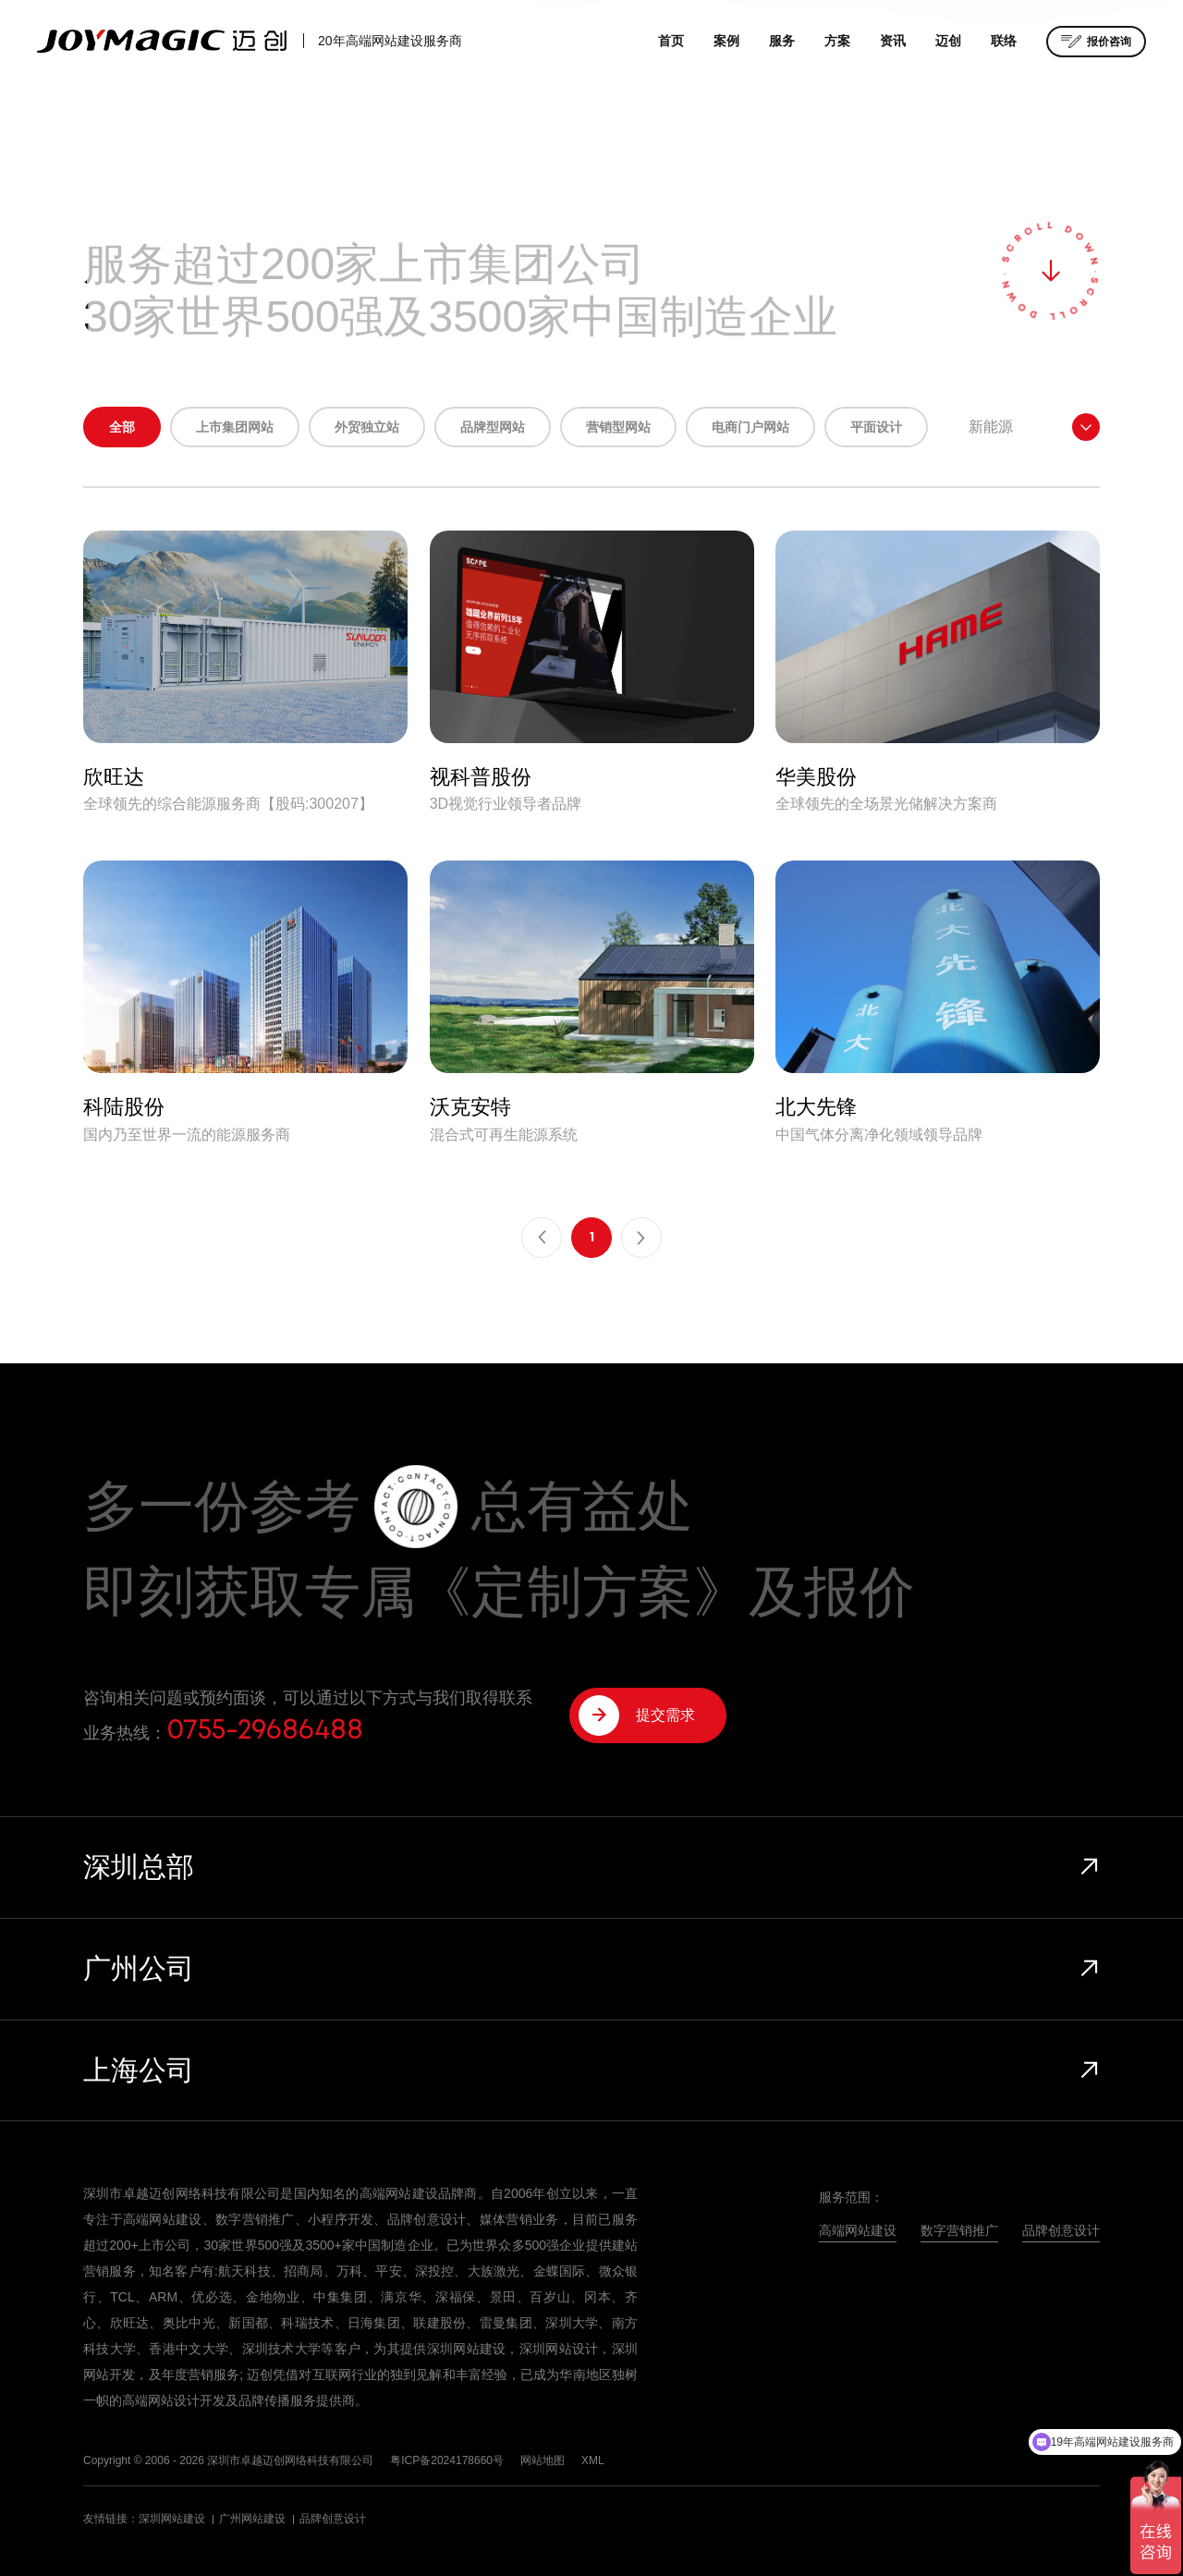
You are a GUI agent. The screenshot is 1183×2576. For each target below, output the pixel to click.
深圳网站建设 (172, 2518)
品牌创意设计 (1061, 2230)
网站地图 (542, 2460)
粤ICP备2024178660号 (447, 2460)
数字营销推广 (959, 2230)
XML (592, 2460)
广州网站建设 (252, 2518)
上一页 (541, 1237)
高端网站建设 (857, 2230)
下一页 (641, 1237)
